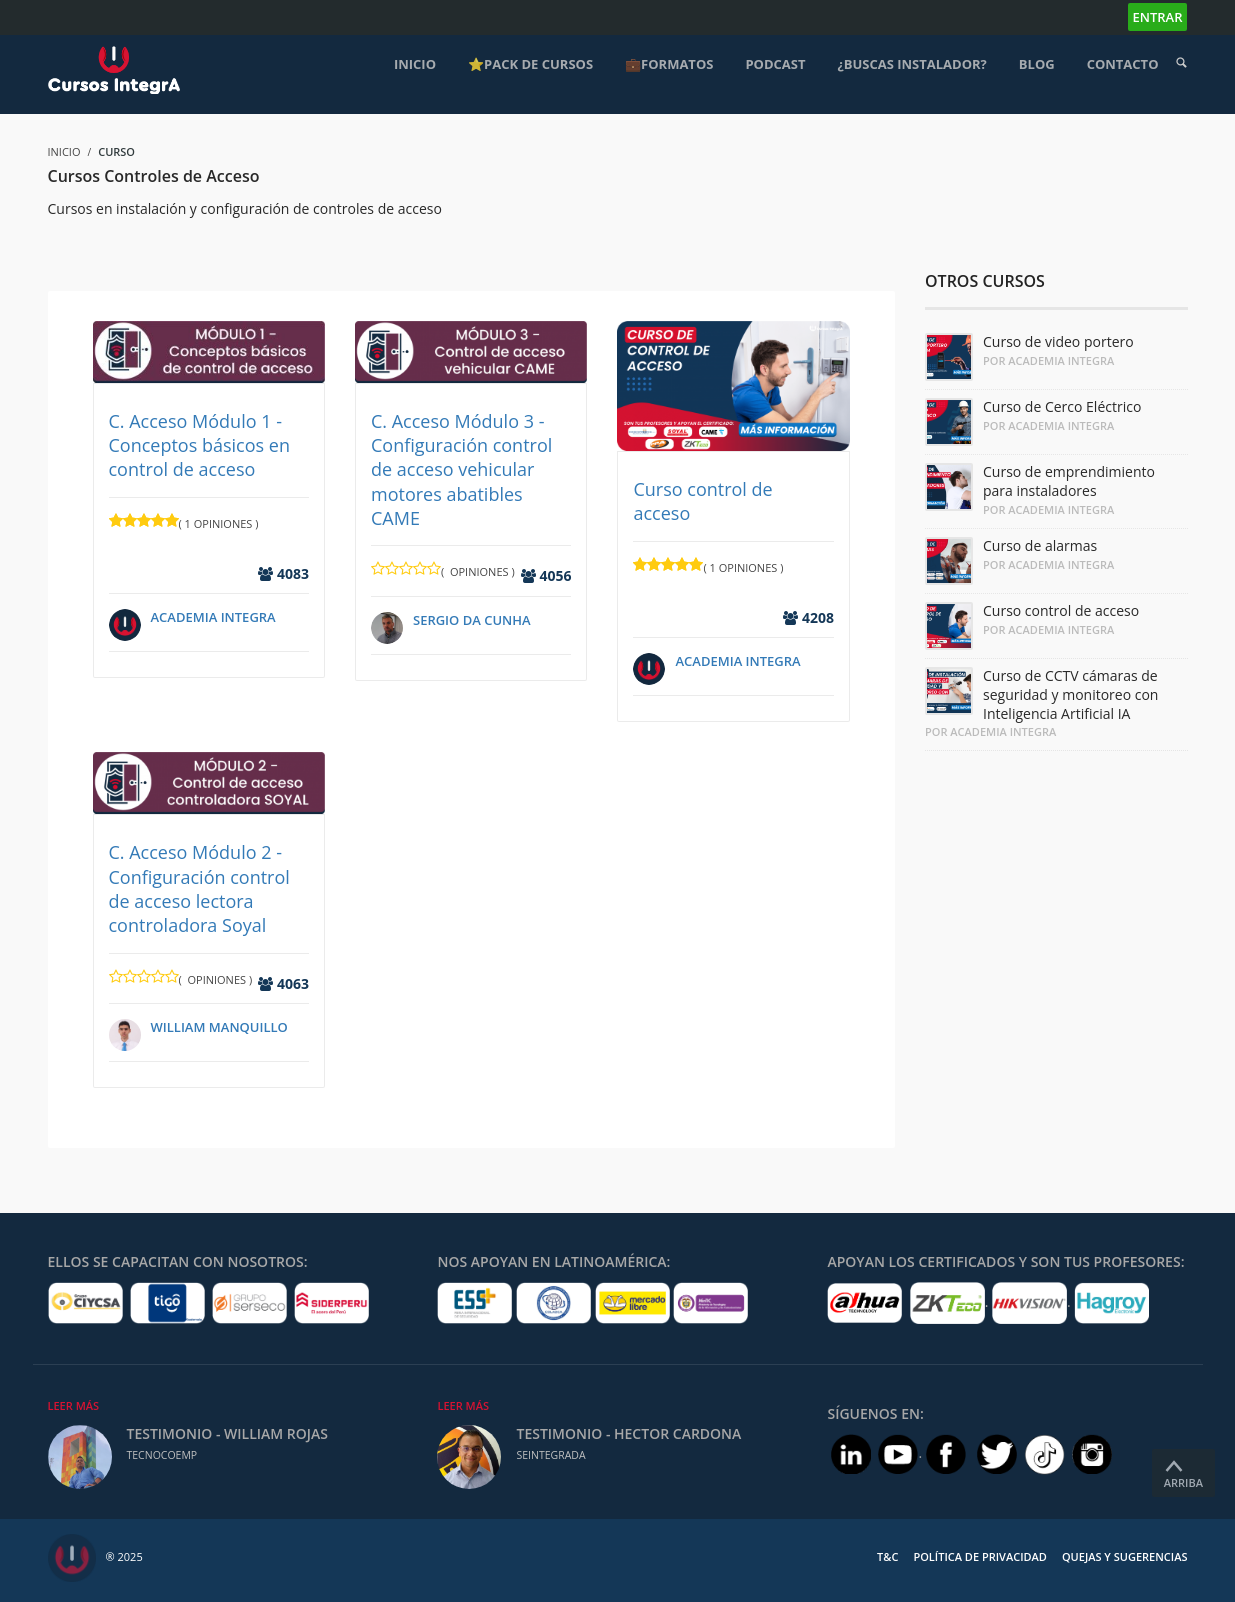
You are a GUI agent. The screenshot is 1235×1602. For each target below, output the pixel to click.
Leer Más (74, 1405)
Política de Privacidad (979, 1556)
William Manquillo (219, 1027)
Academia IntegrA (213, 617)
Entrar (1158, 17)
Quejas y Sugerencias (1125, 1556)
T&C (887, 1556)
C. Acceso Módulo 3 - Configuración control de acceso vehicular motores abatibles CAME (461, 469)
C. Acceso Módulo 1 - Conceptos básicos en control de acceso (199, 445)
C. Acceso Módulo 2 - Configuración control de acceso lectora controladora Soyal (199, 888)
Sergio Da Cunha (472, 620)
